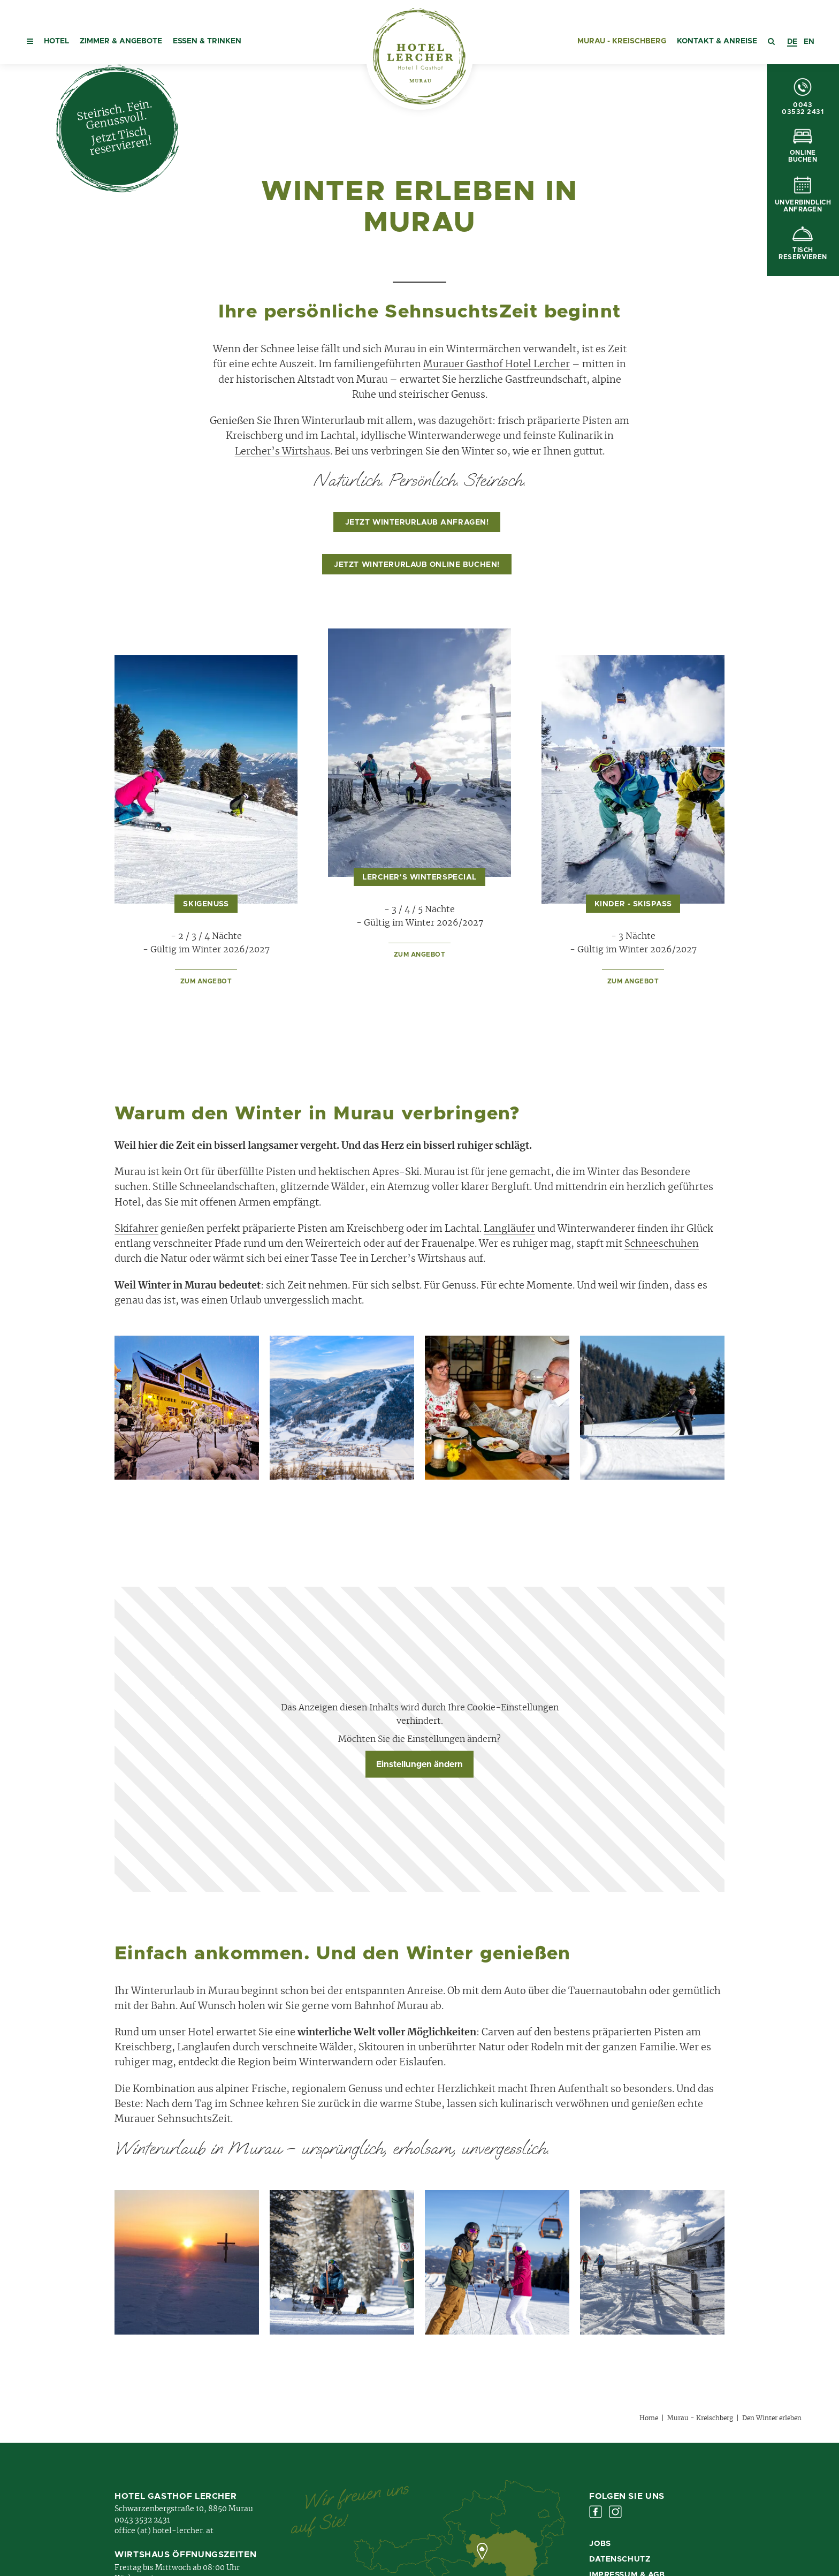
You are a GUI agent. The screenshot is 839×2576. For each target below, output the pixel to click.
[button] (30, 32)
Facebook (595, 2512)
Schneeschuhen (661, 1244)
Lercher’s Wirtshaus (282, 452)
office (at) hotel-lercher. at (164, 2531)
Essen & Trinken (207, 41)
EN (809, 42)
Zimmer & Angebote (121, 41)
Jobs (600, 2544)
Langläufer (509, 1229)
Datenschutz (619, 2559)
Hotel (56, 41)
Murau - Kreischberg (621, 41)
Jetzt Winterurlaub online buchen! (417, 565)
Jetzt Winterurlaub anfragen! (417, 522)
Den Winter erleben (772, 2418)
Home (648, 2418)
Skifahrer (136, 1229)
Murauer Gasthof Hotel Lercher (496, 364)
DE (792, 42)
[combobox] (792, 41)
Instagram (615, 2512)
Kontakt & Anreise (717, 41)
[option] (809, 41)
